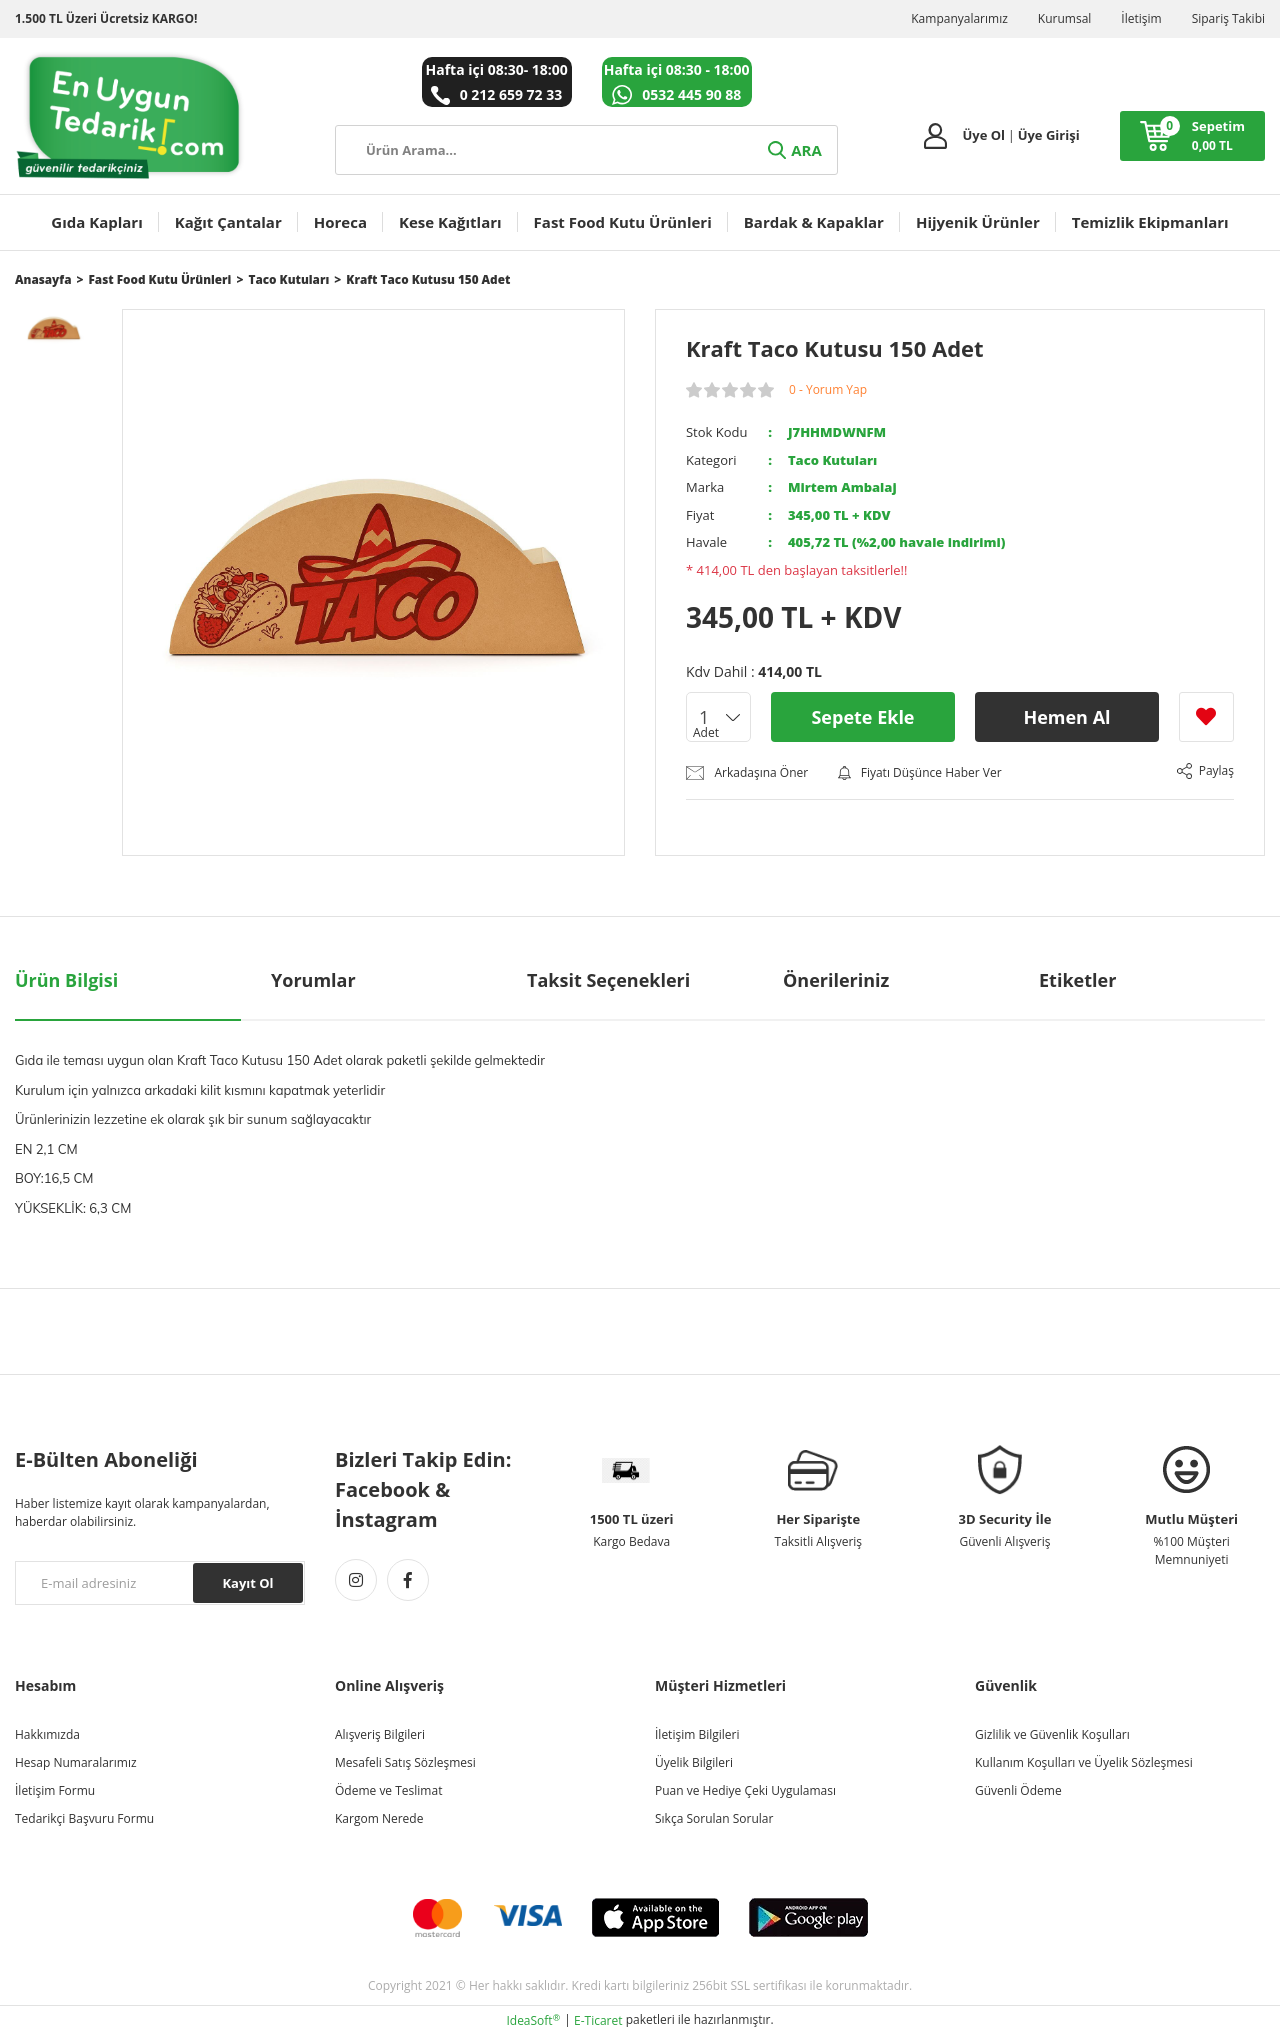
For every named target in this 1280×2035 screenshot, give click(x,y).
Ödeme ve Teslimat (388, 1790)
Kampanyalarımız (959, 18)
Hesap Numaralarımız (76, 1762)
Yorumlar (313, 980)
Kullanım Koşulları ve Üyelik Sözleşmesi (1084, 1762)
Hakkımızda (47, 1734)
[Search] (586, 150)
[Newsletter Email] (160, 1583)
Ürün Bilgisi (66, 980)
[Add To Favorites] (1206, 717)
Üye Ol (983, 135)
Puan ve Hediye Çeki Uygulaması (745, 1790)
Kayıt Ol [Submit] (247, 1583)
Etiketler (1077, 980)
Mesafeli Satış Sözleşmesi (405, 1762)
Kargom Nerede (379, 1818)
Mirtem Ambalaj (842, 487)
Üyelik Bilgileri (694, 1762)
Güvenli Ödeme (1018, 1790)
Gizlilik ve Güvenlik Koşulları (1052, 1734)
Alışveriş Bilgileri (380, 1734)
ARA (793, 150)
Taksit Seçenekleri (608, 980)
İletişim (1141, 18)
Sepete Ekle (862, 717)
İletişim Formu (55, 1790)
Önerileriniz (836, 980)
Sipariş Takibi (1228, 18)
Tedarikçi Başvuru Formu (84, 1818)
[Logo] (130, 116)
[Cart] (1192, 136)
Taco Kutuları (832, 460)
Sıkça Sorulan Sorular (714, 1818)
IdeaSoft (533, 2020)
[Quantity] (718, 717)
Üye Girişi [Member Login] (1049, 135)
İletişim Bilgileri (697, 1734)
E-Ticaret (598, 2020)
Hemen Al (1066, 717)
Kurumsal (1065, 18)
